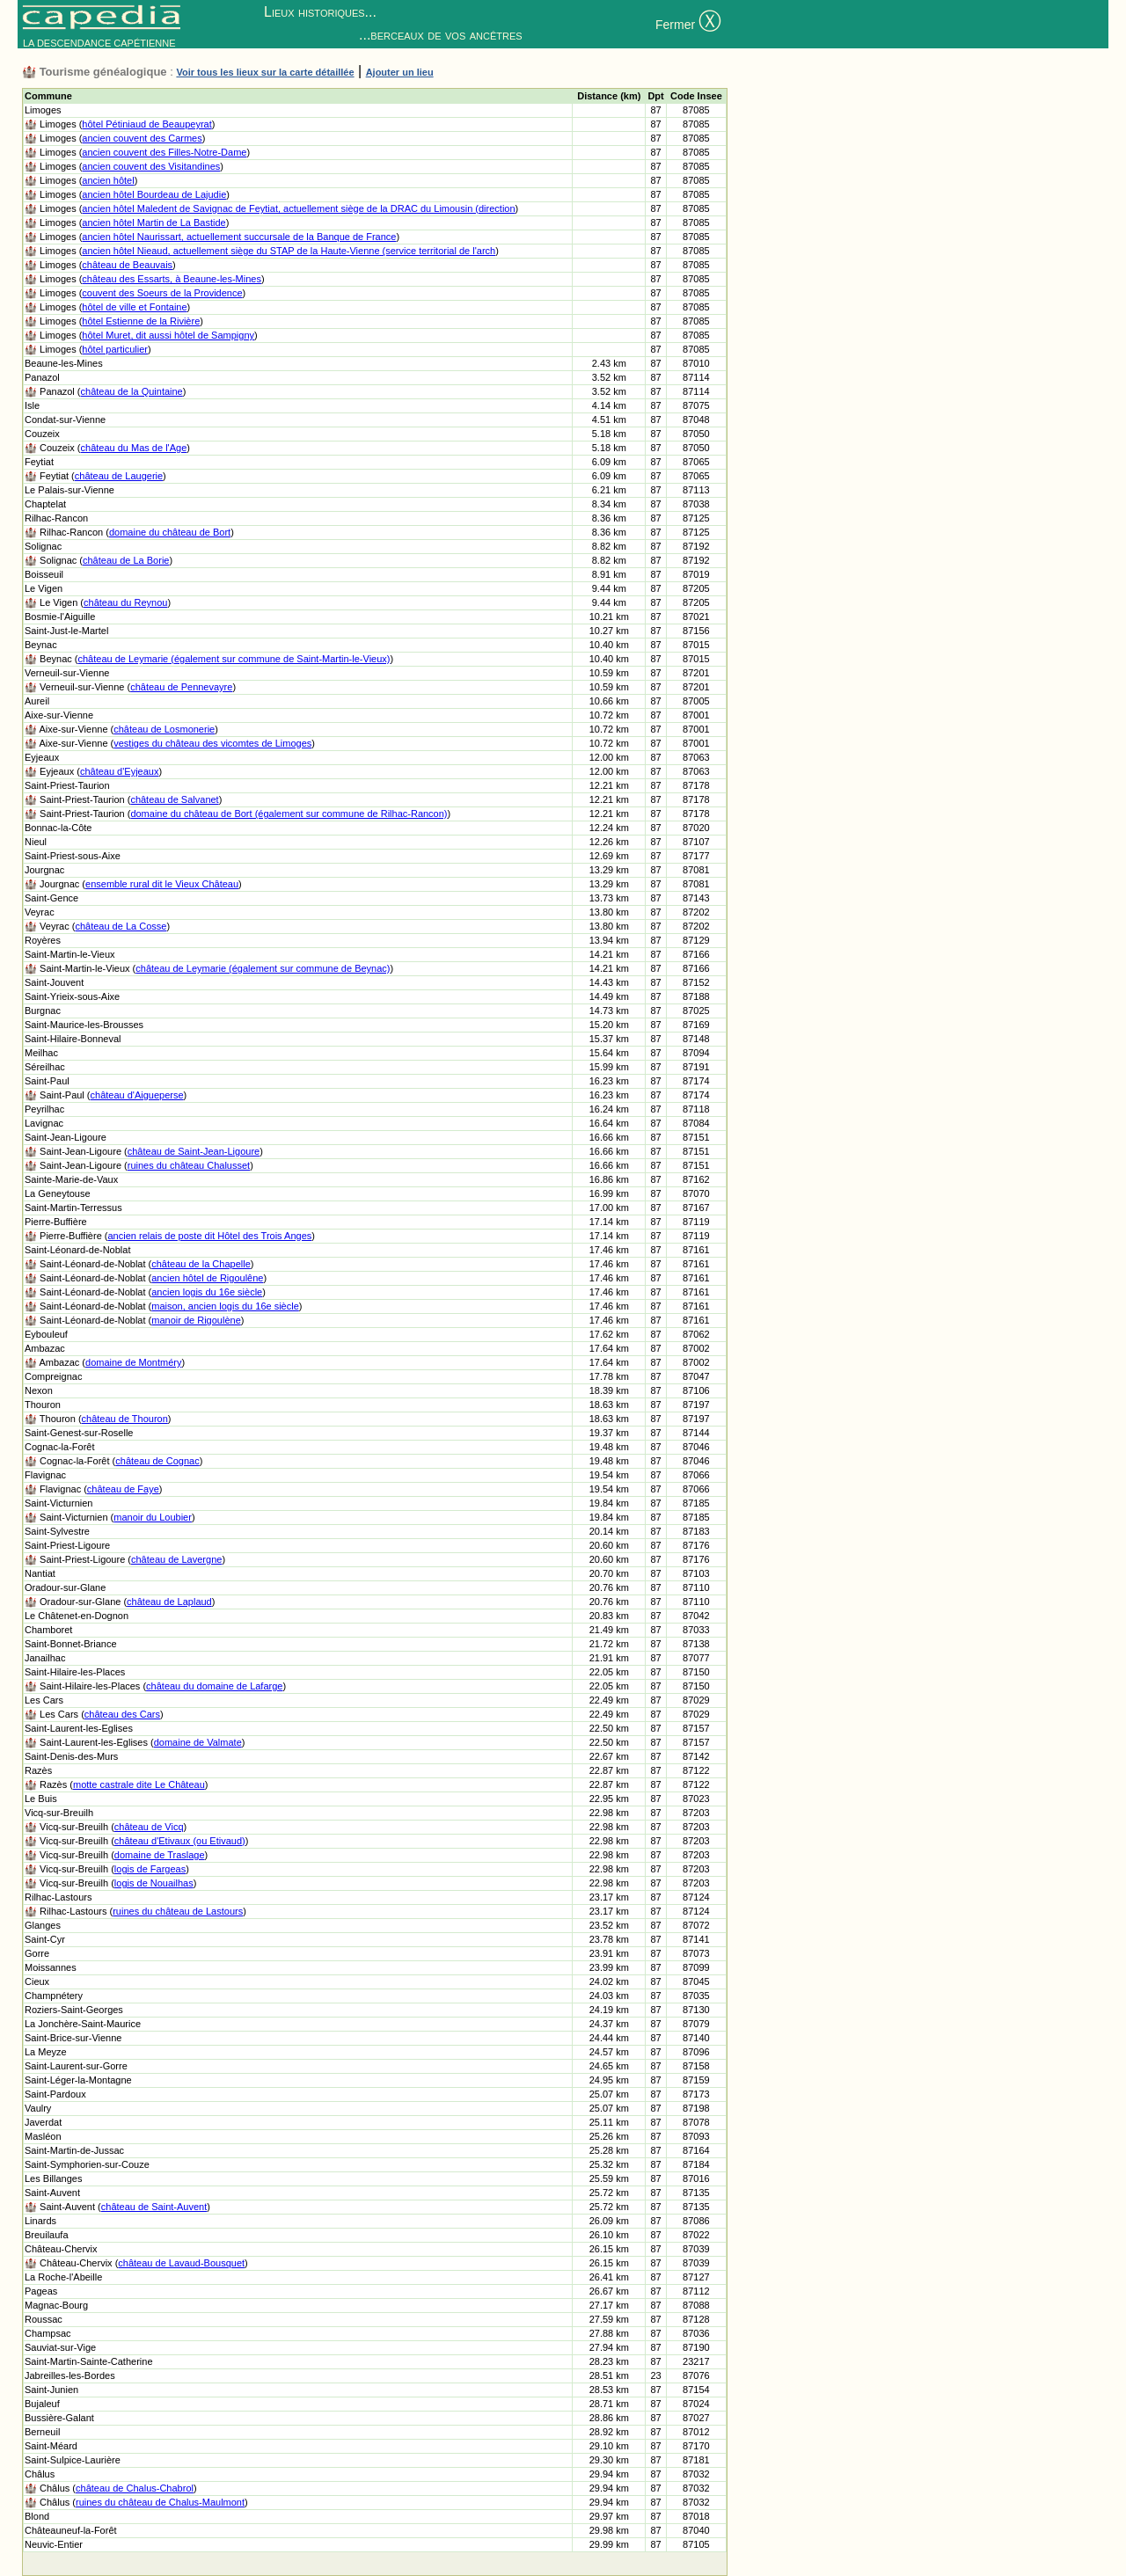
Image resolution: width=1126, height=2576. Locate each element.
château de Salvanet (174, 799)
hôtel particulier (115, 349)
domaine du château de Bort (169, 532)
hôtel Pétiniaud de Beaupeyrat (146, 124)
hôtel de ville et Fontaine (134, 307)
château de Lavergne (176, 1559)
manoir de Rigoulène (196, 1320)
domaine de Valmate (198, 1742)
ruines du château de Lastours (178, 1911)
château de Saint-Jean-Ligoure (194, 1151)
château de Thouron (125, 1418)
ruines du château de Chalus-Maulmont (160, 2502)
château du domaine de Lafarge (214, 1686)
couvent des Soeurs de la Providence (162, 293)
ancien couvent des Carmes (141, 138)
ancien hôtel (108, 180)
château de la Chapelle (201, 1264)
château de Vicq (149, 1826)
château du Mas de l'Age (134, 447)
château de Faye (123, 1489)
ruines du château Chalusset (189, 1165)
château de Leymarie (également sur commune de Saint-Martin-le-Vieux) (233, 658)
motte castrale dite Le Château (139, 1784)
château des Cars (122, 1714)
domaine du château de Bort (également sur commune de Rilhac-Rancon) (288, 813)
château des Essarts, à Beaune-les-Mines (171, 279)
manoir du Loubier (152, 1517)
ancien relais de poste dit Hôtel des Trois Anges (210, 1235)
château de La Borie (126, 560)
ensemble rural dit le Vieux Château (161, 884)
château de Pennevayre (181, 687)
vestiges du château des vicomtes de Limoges (212, 743)
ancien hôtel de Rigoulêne (207, 1278)
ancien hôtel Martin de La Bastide (153, 222)
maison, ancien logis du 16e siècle (225, 1306)
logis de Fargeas (150, 1869)
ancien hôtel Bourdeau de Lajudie (154, 194)
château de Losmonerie (164, 729)
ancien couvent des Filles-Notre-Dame (164, 152)
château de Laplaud (169, 1601)
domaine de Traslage (159, 1855)
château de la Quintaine (132, 391)
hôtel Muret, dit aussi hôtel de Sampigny (168, 335)
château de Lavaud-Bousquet (181, 2263)
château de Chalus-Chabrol (135, 2488)
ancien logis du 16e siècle (206, 1292)
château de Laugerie (119, 476)
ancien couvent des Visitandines (151, 166)
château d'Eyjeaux (119, 771)
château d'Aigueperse (137, 1095)
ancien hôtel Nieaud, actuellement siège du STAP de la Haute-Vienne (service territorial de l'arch (288, 250)
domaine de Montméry (133, 1362)
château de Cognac (157, 1461)
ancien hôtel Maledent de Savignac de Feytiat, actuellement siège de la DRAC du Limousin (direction (298, 208)
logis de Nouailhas (154, 1883)
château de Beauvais (127, 264)
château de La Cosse (120, 926)
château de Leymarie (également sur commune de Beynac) (262, 968)
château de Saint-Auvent (154, 2206)
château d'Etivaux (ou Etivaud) (179, 1840)
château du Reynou (125, 602)
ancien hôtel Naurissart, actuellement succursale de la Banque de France (239, 236)
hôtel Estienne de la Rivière (141, 321)
